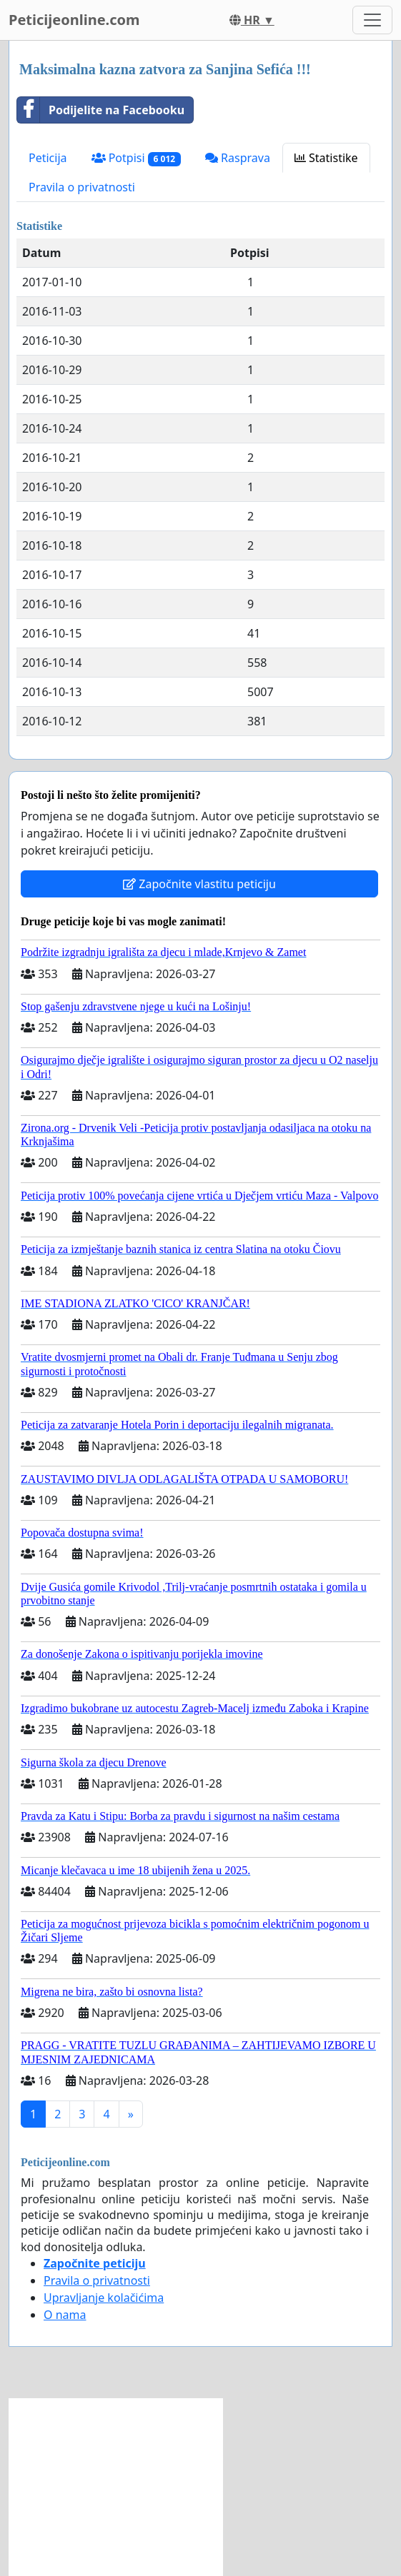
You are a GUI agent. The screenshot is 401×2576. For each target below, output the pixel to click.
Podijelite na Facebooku (100, 110)
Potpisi (136, 158)
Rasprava (237, 158)
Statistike (326, 158)
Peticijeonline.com (74, 19)
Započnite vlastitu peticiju (199, 884)
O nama (65, 2315)
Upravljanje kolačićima (104, 2297)
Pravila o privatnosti (82, 187)
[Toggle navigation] (372, 20)
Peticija (48, 158)
